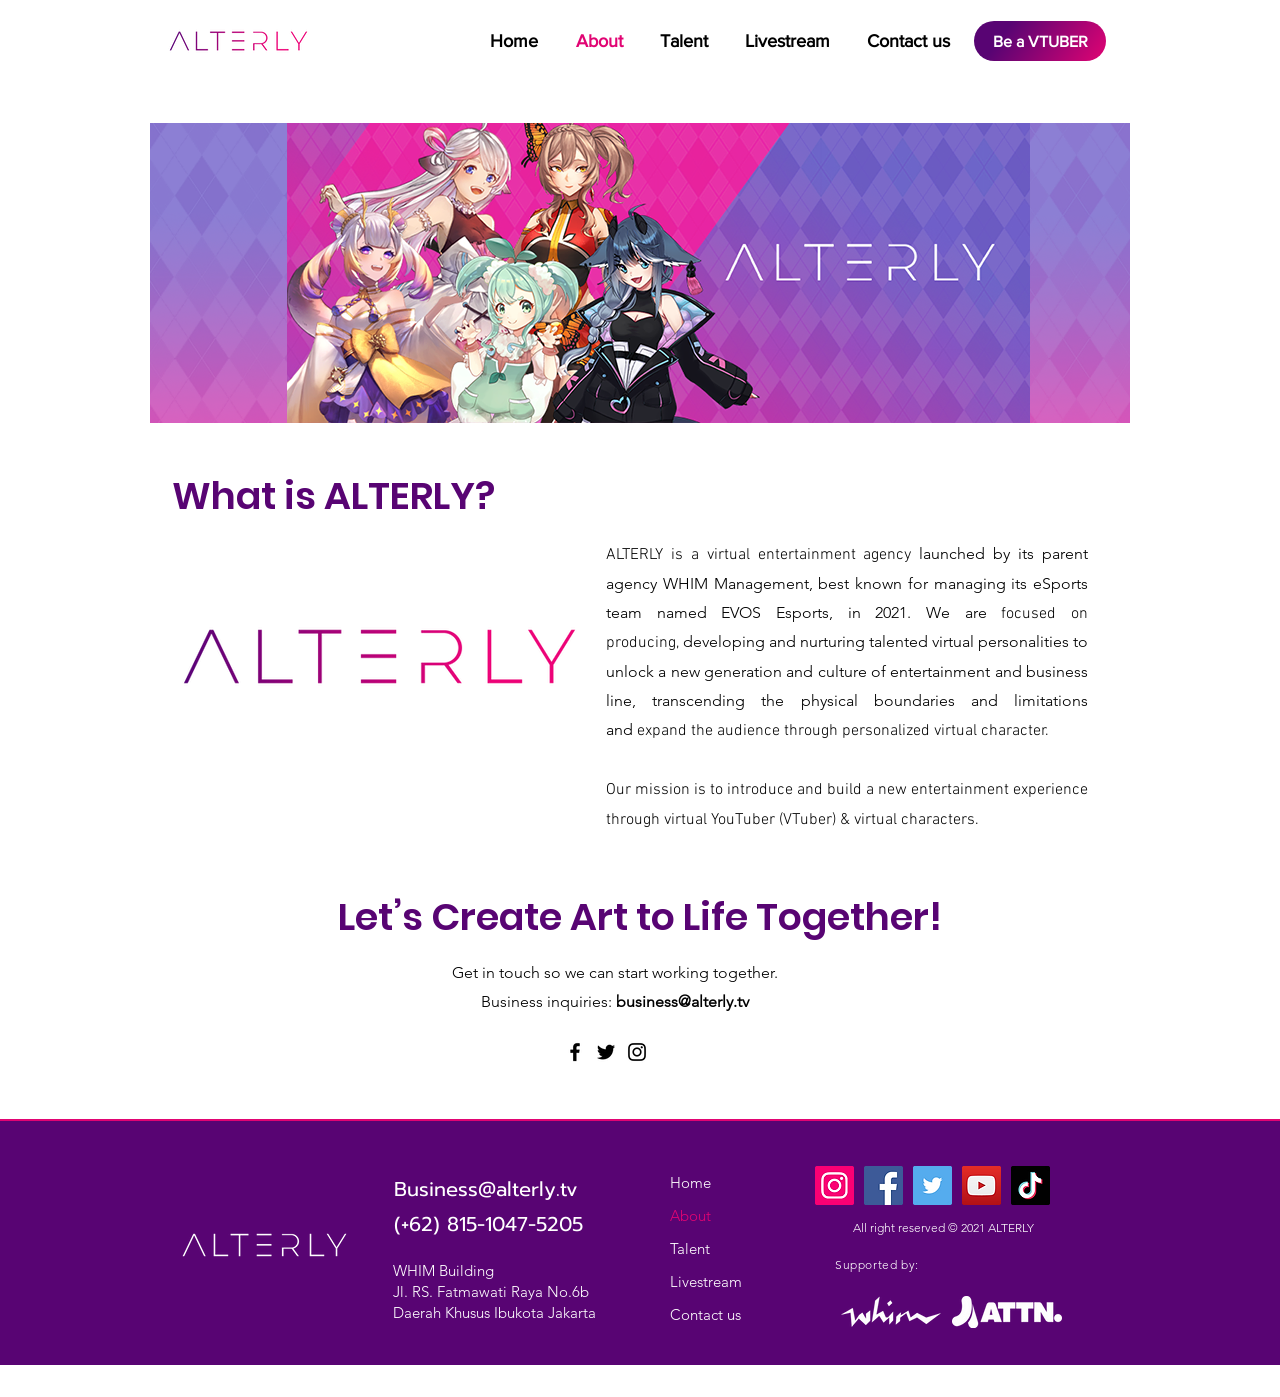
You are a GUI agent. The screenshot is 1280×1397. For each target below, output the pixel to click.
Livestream (706, 1281)
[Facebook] (575, 1052)
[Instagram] (637, 1052)
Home (690, 1182)
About (690, 1215)
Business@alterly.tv (486, 1189)
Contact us (705, 1314)
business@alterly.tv (682, 1001)
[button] (683, 41)
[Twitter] (606, 1052)
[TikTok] (1030, 1185)
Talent (690, 1248)
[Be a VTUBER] (1040, 41)
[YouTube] (981, 1185)
